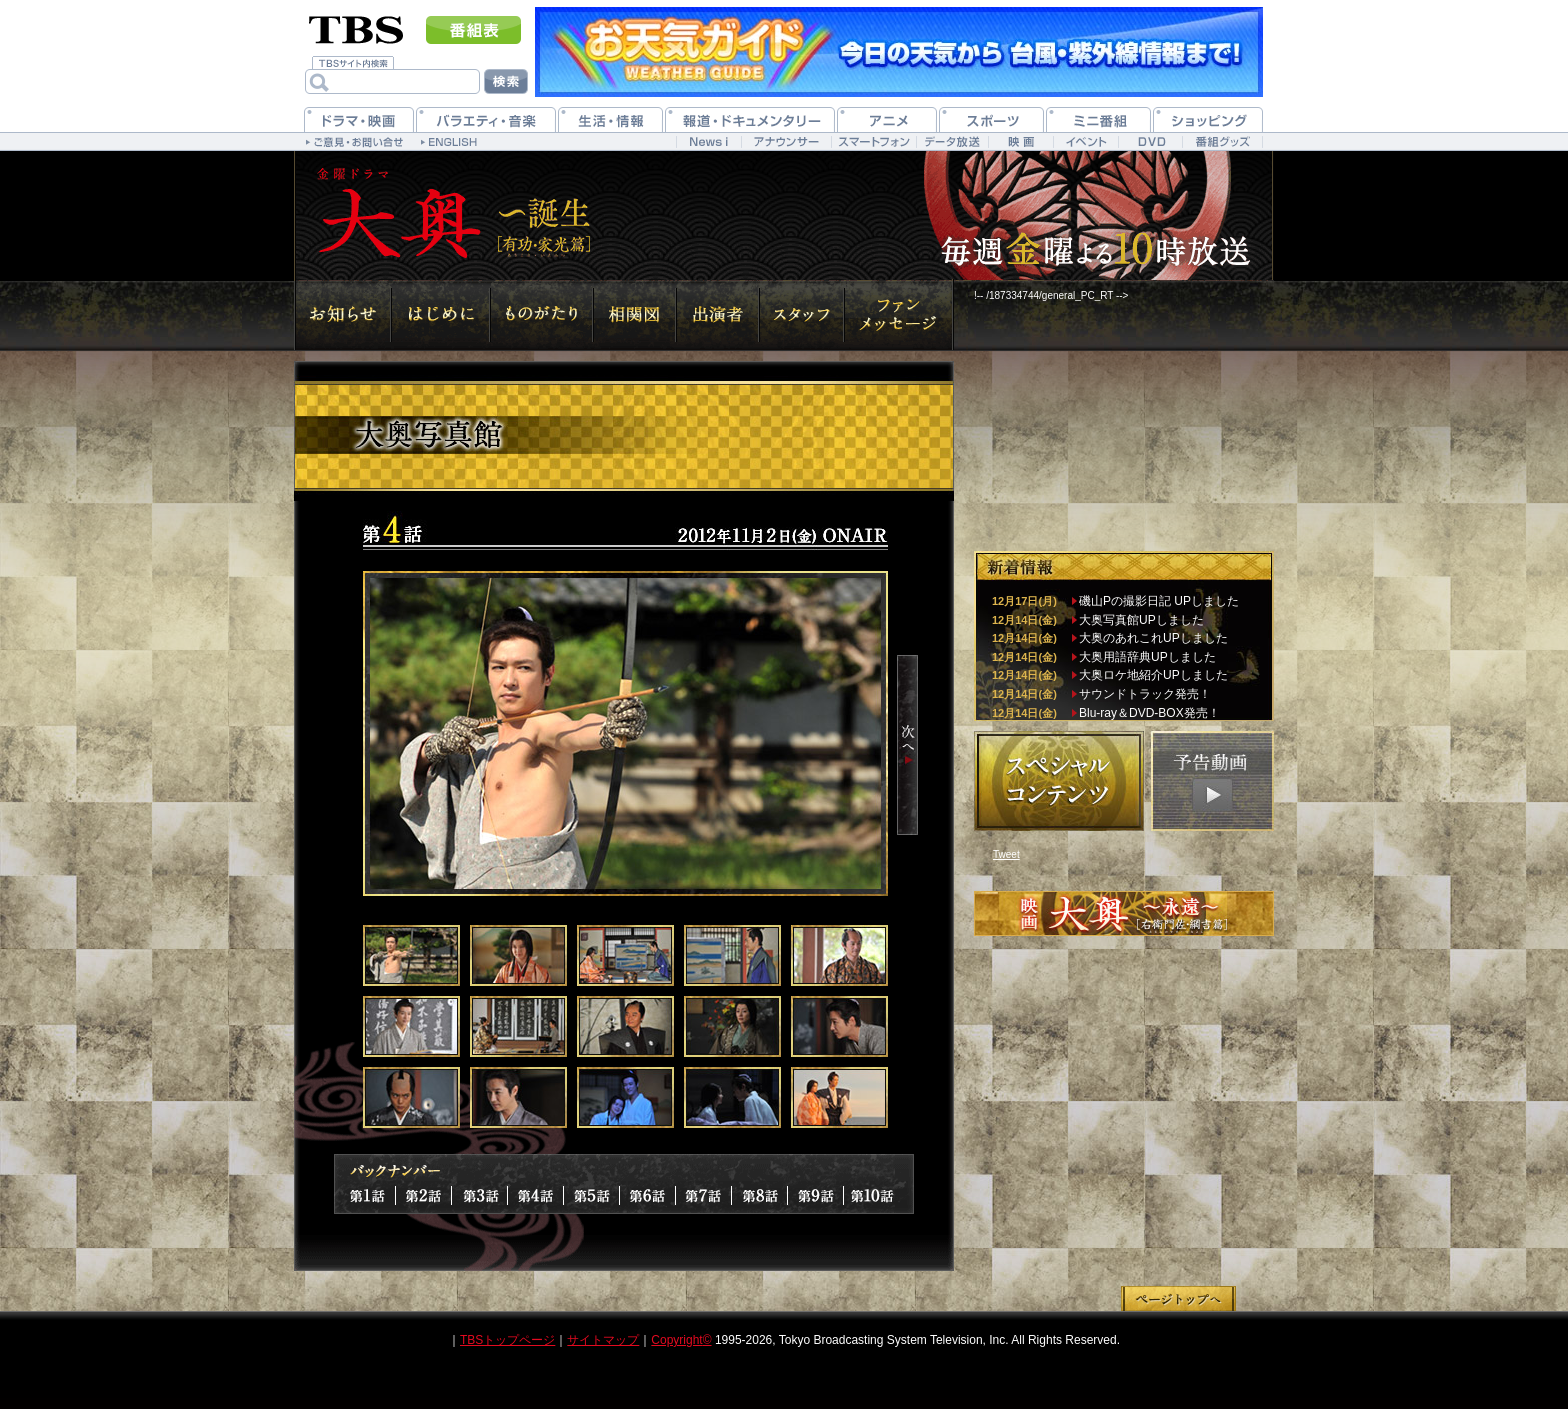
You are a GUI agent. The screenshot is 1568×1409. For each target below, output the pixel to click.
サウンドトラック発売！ (1145, 694)
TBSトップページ (507, 1340)
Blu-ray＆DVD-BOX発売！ (1149, 713)
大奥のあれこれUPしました (1153, 638)
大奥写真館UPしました (1141, 620)
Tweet (1006, 854)
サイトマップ (603, 1340)
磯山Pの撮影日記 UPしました (1159, 601)
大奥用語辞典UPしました (1147, 657)
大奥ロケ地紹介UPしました (1153, 675)
